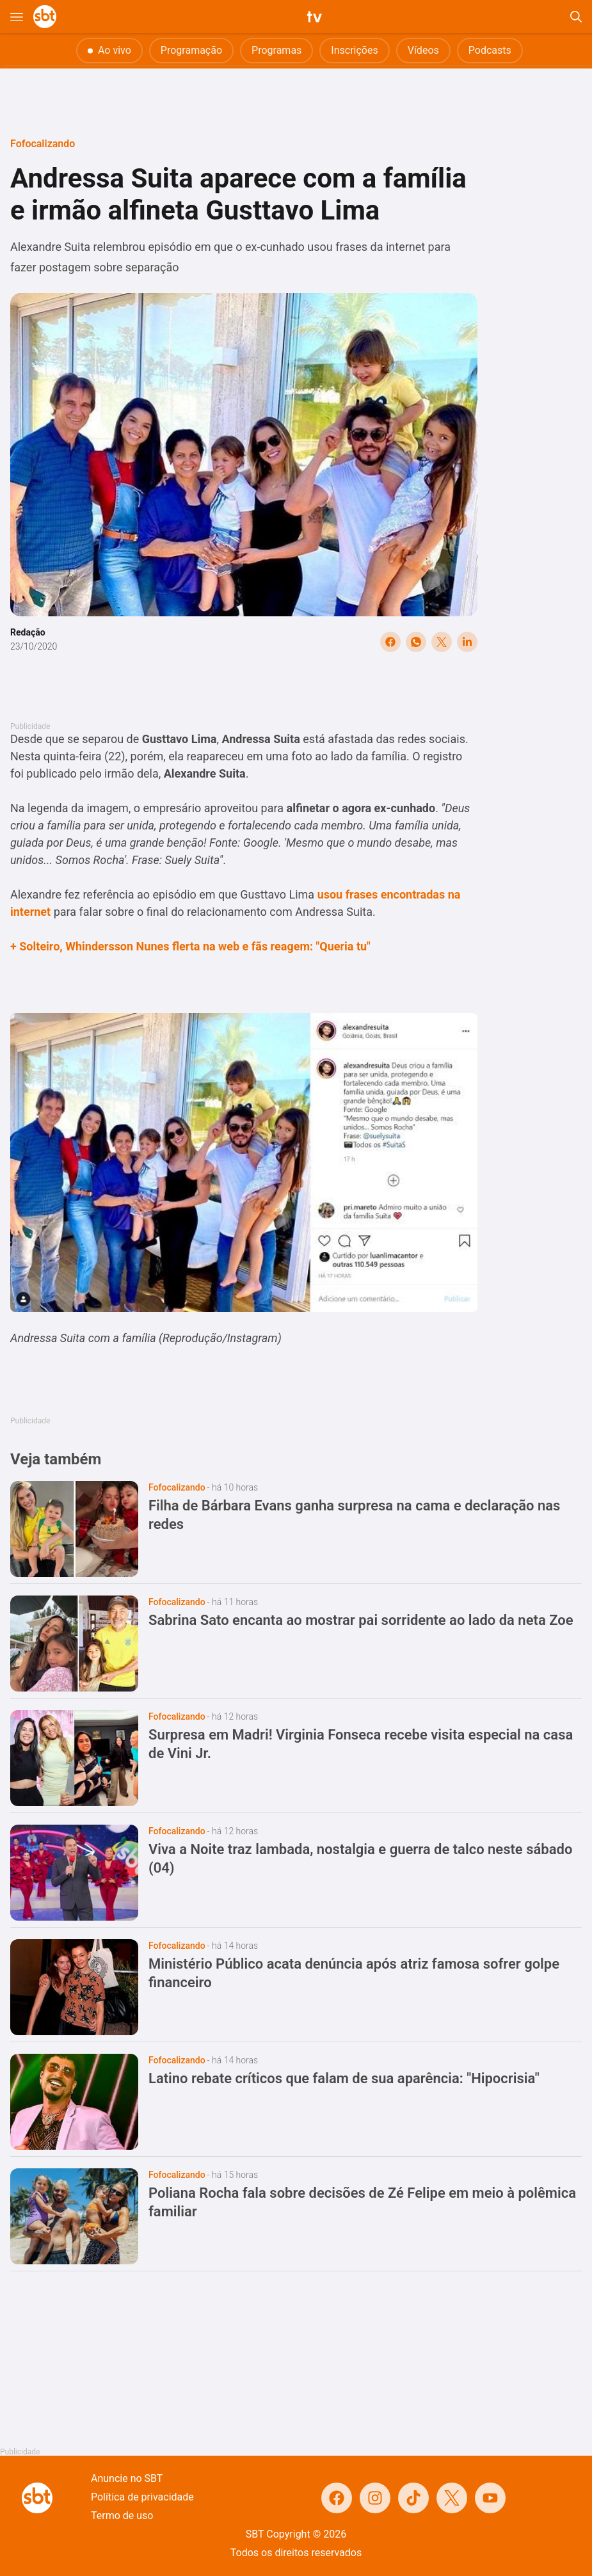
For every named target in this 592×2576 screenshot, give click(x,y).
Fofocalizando (42, 144)
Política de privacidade (142, 2497)
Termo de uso (122, 2515)
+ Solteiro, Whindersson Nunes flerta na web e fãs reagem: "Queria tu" (190, 946)
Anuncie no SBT (127, 2478)
